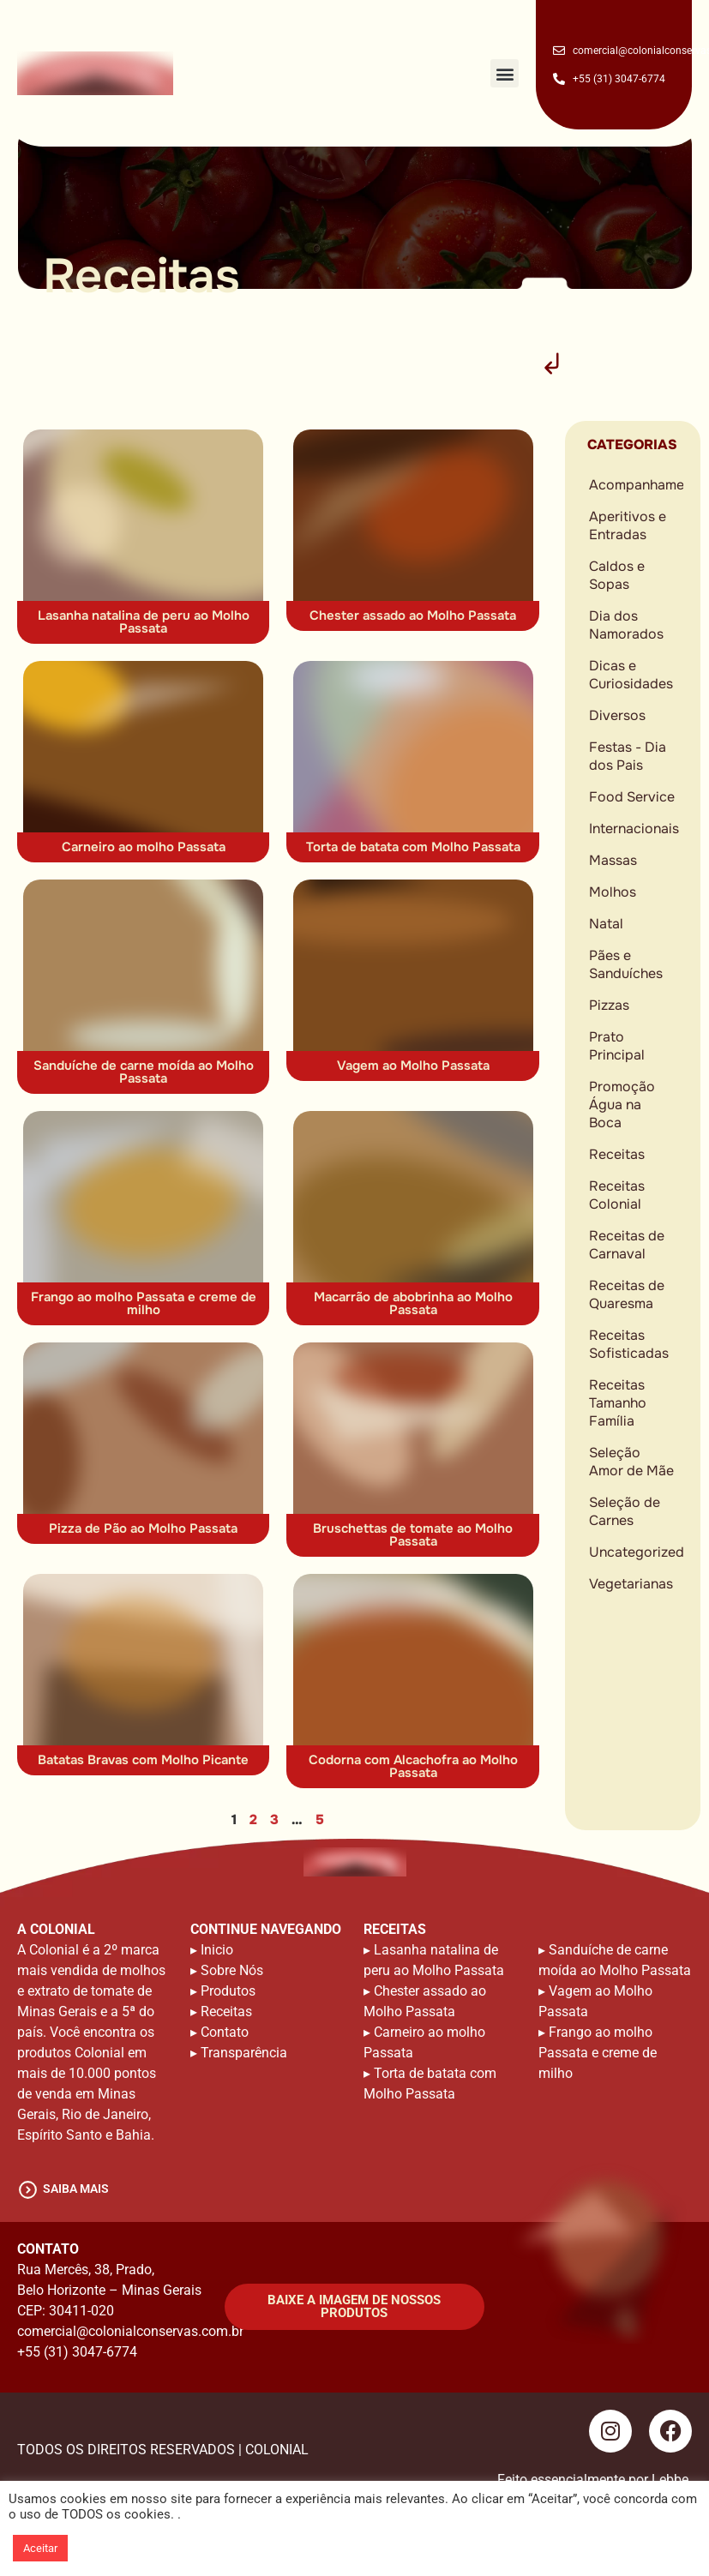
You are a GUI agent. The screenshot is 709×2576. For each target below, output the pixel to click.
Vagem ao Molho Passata (413, 1065)
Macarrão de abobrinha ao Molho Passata (413, 1303)
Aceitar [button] (40, 2548)
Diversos (617, 715)
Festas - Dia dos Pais (627, 756)
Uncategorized (636, 1552)
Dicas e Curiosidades (631, 675)
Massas (613, 860)
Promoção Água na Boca (622, 1105)
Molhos (612, 892)
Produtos (228, 1991)
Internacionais (634, 829)
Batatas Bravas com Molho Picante (143, 1759)
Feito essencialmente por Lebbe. (594, 2479)
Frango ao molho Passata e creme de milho (143, 1303)
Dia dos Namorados (626, 625)
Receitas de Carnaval (626, 1245)
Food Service (632, 797)
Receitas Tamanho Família (617, 1403)
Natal (606, 924)
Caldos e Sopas (617, 575)
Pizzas (609, 1005)
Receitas (617, 1154)
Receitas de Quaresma (626, 1294)
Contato (225, 2032)
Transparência (244, 2053)
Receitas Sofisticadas (629, 1344)
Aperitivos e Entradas (627, 525)
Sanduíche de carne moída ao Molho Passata (143, 1072)
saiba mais (76, 2188)
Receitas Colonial (617, 1195)
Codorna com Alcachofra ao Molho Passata (413, 1766)
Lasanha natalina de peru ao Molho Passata (143, 622)
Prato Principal (617, 1046)
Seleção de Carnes (624, 1511)
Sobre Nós (232, 1970)
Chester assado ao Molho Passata (412, 615)
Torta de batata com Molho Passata (413, 847)
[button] (504, 73)
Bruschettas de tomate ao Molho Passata (413, 1535)
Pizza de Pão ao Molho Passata (143, 1528)
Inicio (217, 1950)
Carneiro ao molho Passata (143, 847)
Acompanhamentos (636, 485)
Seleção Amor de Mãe (631, 1462)
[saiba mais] (28, 2190)
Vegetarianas (631, 1584)
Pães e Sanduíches (626, 964)
